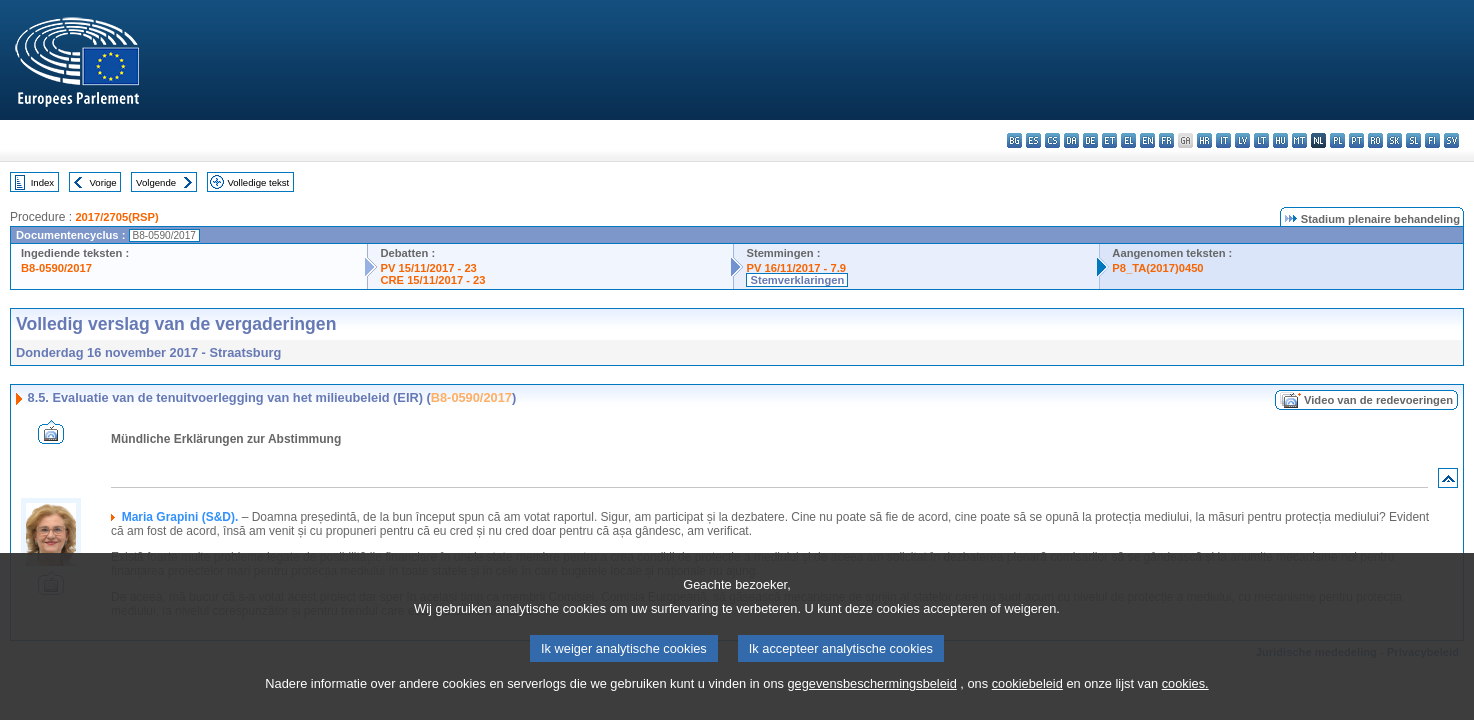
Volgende (156, 182)
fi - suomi (1432, 140)
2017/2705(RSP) (116, 217)
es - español (1033, 140)
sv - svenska (1451, 140)
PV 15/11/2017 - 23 (428, 268)
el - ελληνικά (1128, 140)
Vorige (103, 182)
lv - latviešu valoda (1242, 140)
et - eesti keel (1109, 140)
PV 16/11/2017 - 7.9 (796, 268)
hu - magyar (1280, 140)
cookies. (1185, 704)
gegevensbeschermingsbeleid (871, 704)
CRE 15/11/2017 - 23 (432, 280)
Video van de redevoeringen (1378, 400)
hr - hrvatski (1204, 140)
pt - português (1356, 140)
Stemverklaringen (797, 280)
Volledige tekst (258, 182)
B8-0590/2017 (56, 268)
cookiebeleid (1027, 704)
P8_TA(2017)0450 (1157, 268)
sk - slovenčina (1394, 140)
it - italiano (1223, 140)
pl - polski (1337, 140)
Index (42, 182)
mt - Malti (1299, 140)
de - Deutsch (1090, 140)
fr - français (1166, 140)
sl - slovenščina (1413, 140)
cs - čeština (1052, 140)
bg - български (1014, 140)
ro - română (1375, 140)
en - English (1147, 140)
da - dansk (1071, 140)
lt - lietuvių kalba (1261, 140)
